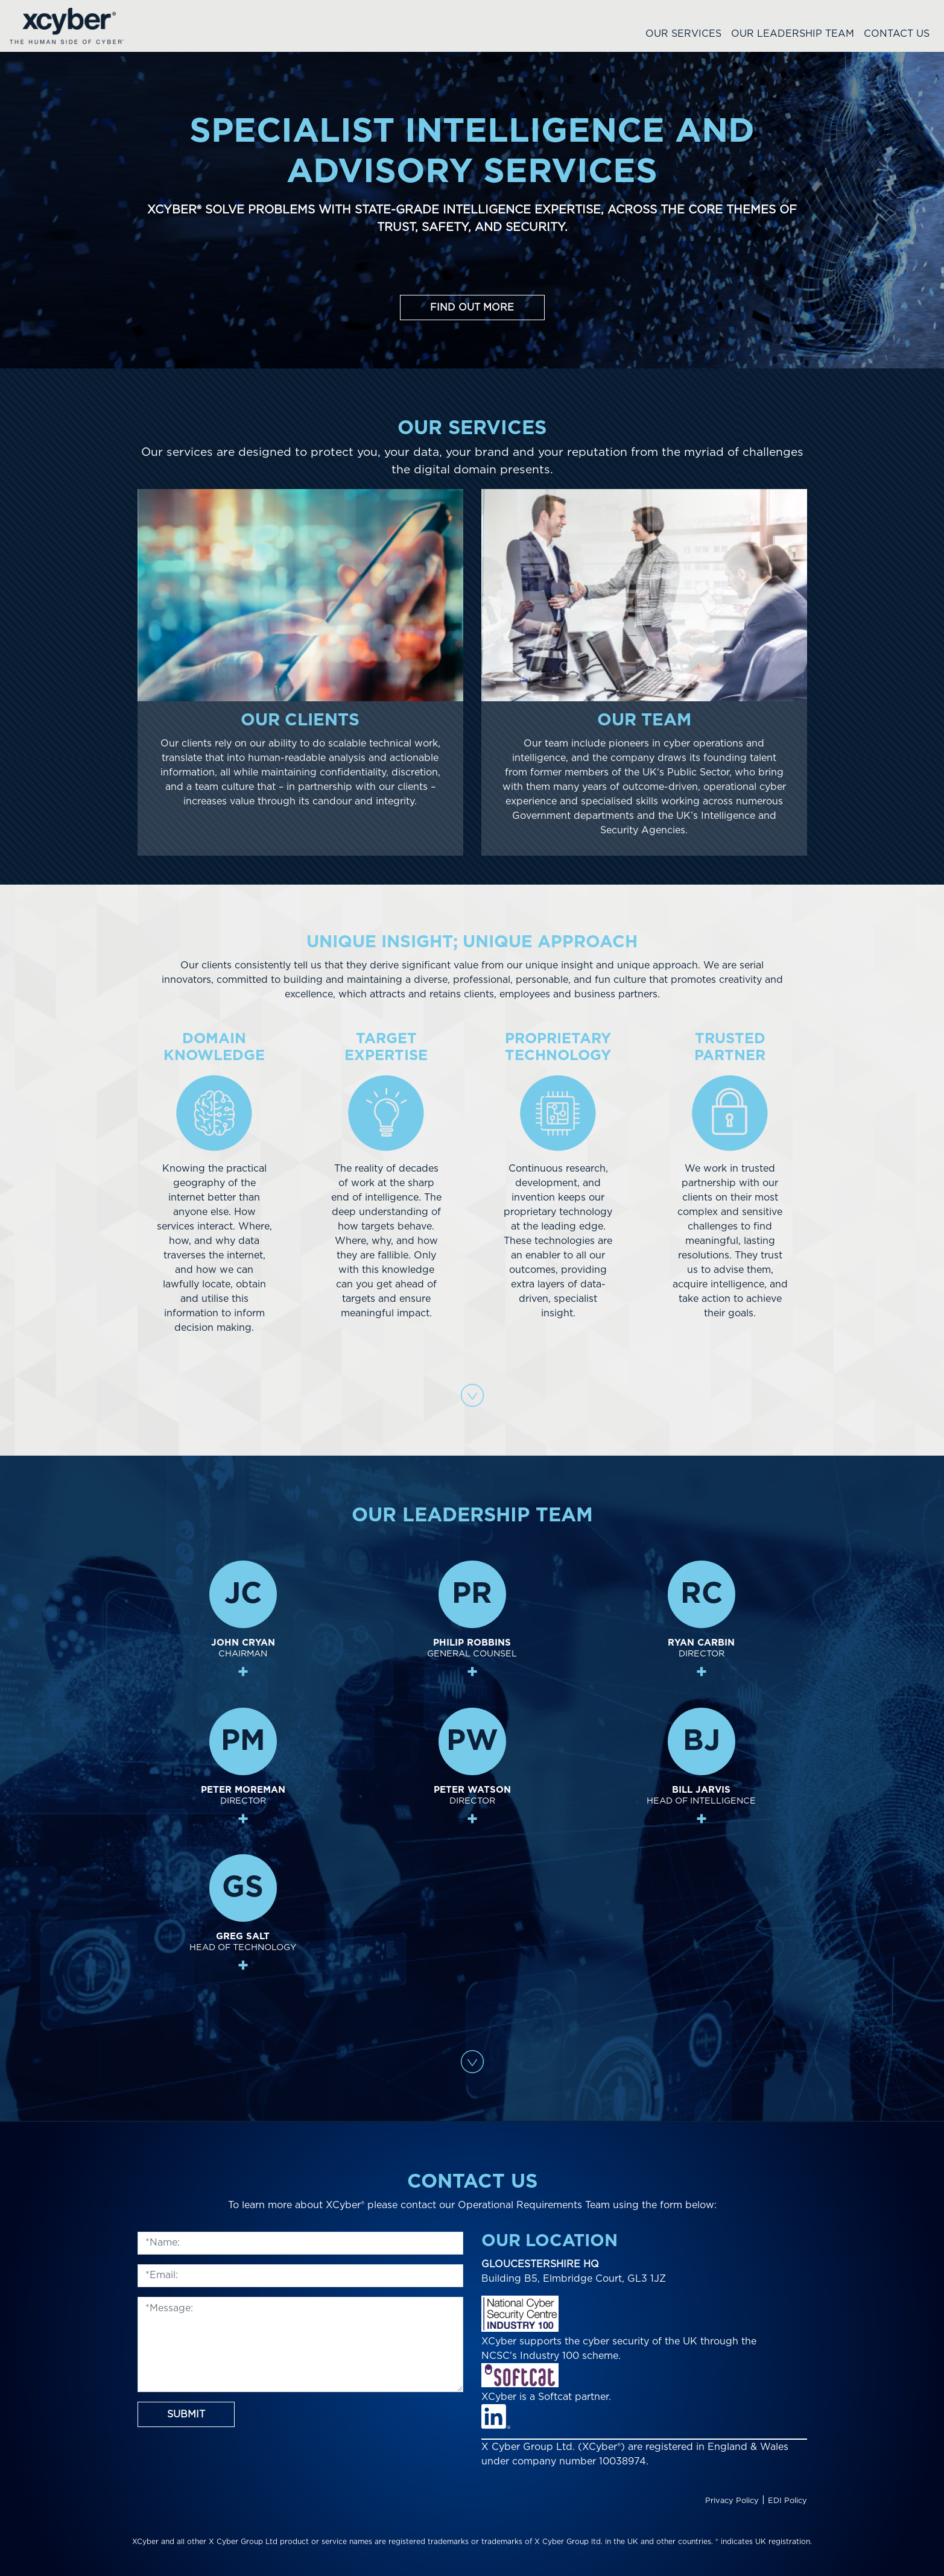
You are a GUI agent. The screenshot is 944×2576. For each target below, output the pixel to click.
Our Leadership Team (792, 34)
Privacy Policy (732, 2501)
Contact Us (897, 34)
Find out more (472, 307)
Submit (186, 2414)
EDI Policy (787, 2501)
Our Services (683, 34)
